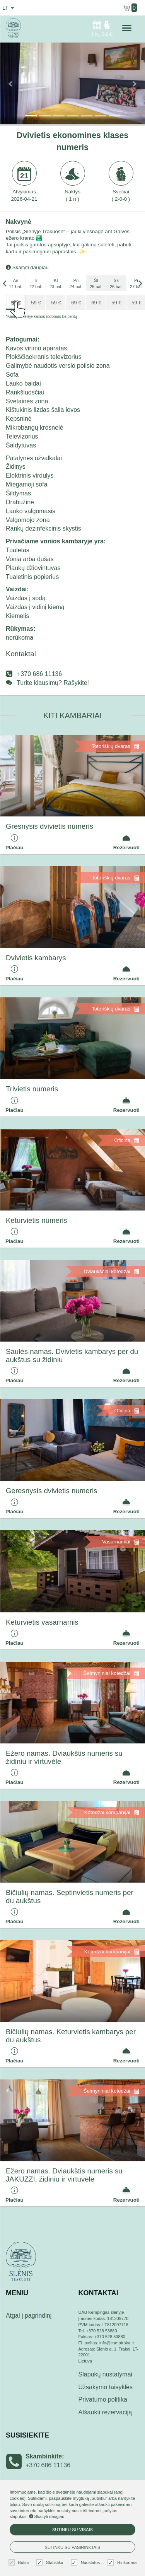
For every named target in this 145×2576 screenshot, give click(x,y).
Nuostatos (86, 2562)
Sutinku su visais (72, 2529)
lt (8, 8)
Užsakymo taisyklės (105, 2387)
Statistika (50, 2562)
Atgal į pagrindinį (28, 2315)
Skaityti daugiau (27, 267)
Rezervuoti (126, 841)
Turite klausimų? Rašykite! (53, 682)
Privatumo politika (102, 2399)
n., (102, 28)
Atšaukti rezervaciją (105, 2412)
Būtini (19, 2562)
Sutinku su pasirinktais (73, 2547)
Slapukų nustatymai (105, 2374)
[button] (11, 83)
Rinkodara (122, 2562)
